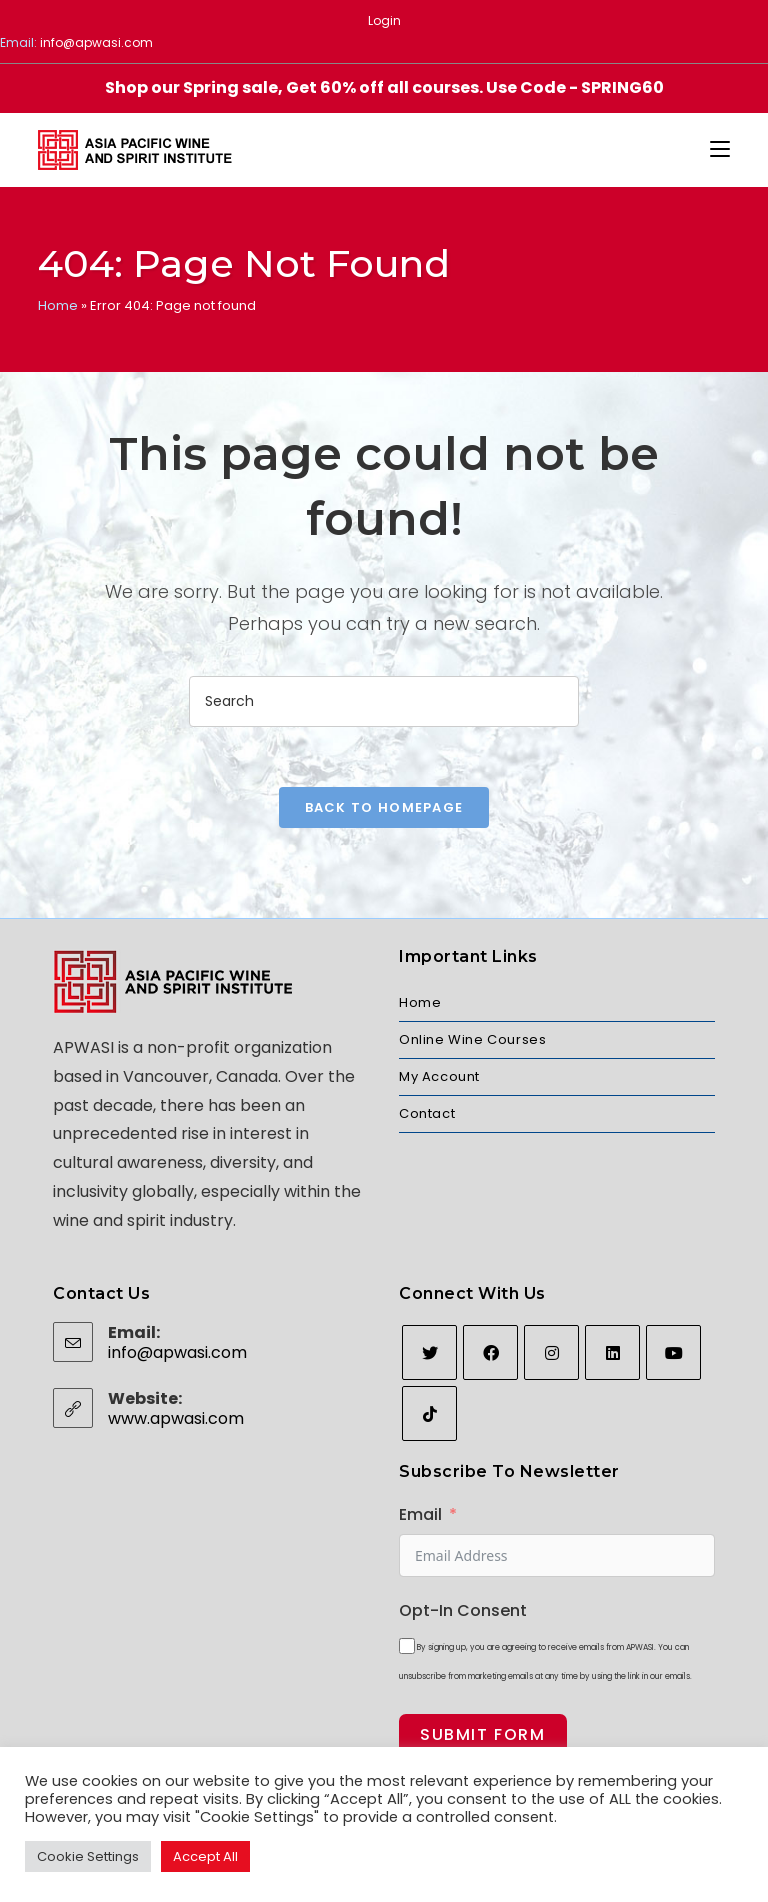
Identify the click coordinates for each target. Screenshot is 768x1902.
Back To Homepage (384, 807)
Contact (427, 1113)
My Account (439, 1076)
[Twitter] (429, 1352)
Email (420, 1514)
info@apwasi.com (96, 42)
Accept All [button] (205, 1856)
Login (384, 20)
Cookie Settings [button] (88, 1856)
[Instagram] (551, 1352)
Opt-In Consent (463, 1610)
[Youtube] (673, 1352)
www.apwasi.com (176, 1418)
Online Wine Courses (472, 1039)
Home (58, 305)
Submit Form (483, 1734)
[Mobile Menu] (720, 150)
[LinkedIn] (612, 1352)
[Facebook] (490, 1352)
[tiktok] (429, 1413)
